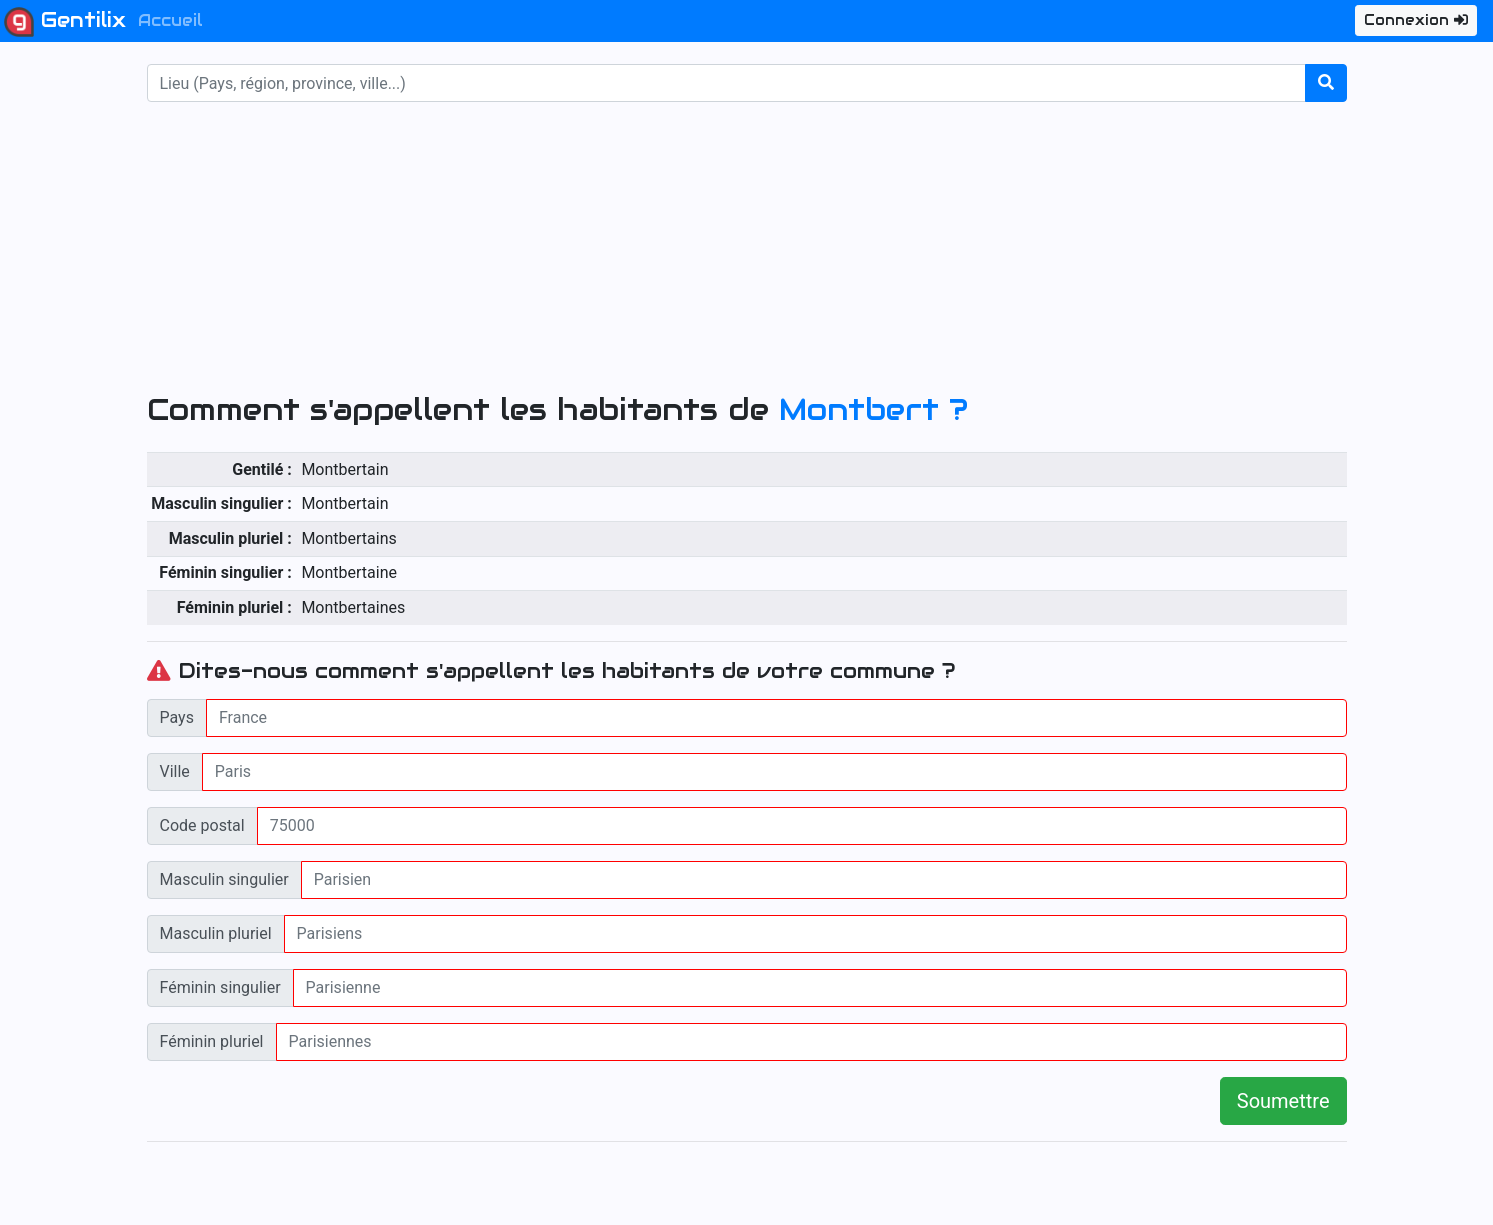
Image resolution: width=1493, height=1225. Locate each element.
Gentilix (65, 22)
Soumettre (1283, 1101)
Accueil (170, 20)
